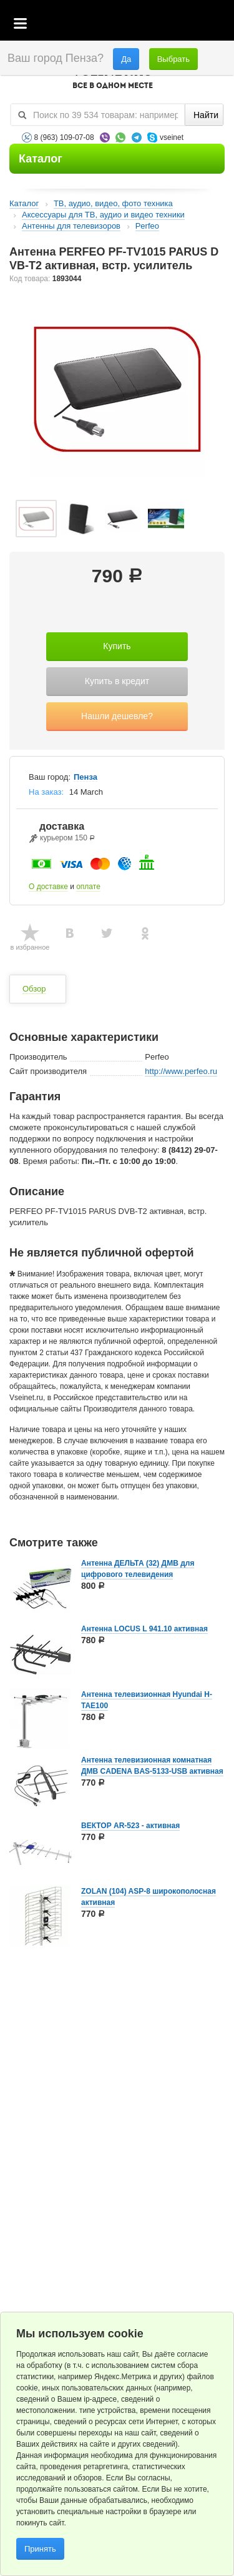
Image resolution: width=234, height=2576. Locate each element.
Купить (116, 646)
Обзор (34, 988)
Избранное (165, 24)
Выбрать (173, 59)
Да (126, 59)
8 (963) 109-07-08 (64, 137)
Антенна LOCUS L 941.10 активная (144, 1628)
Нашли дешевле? (117, 716)
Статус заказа (199, 24)
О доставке (48, 886)
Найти (205, 115)
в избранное (30, 947)
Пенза (85, 777)
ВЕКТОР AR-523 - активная (130, 1825)
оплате (88, 886)
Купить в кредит (117, 681)
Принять (40, 2549)
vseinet (171, 137)
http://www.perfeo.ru (181, 1071)
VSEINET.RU (112, 78)
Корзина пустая (131, 24)
